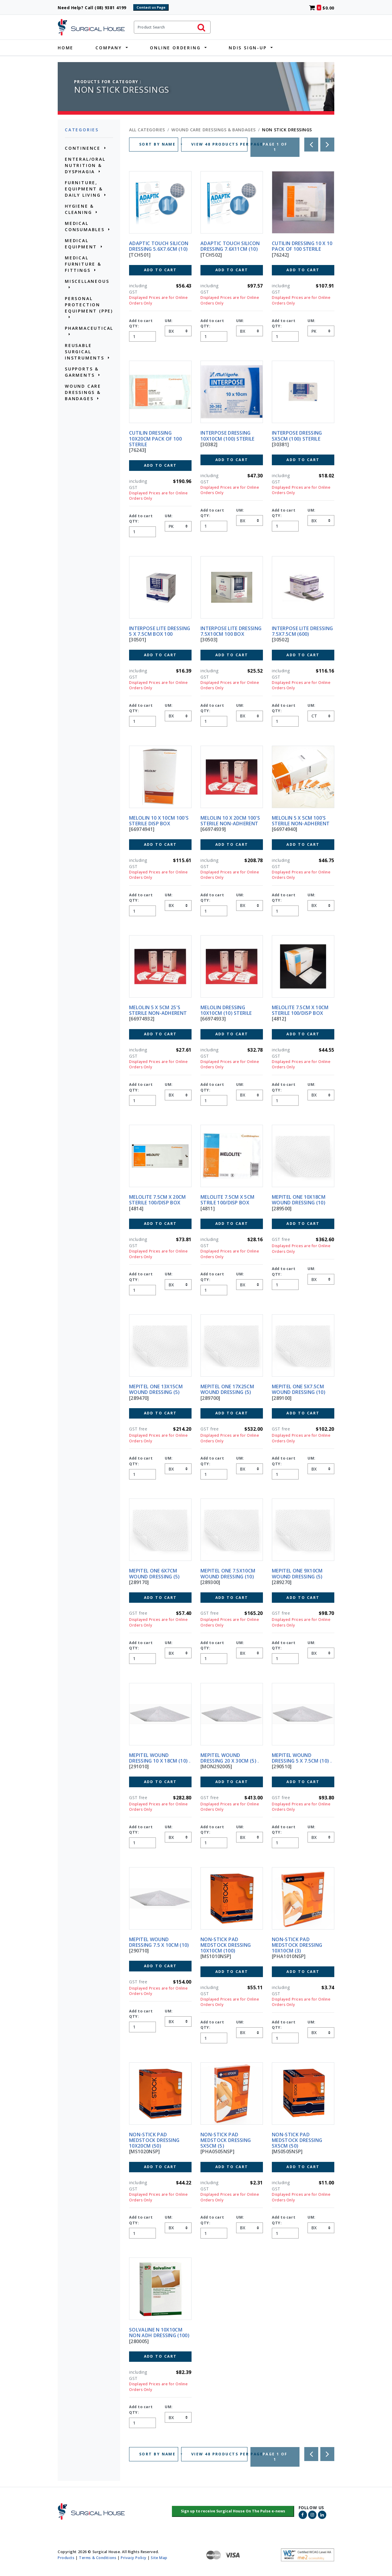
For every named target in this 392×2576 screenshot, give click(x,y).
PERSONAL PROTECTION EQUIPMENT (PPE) (89, 305)
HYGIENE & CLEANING (79, 209)
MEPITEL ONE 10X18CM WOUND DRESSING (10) (298, 1200)
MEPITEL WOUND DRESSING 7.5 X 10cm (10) (159, 1942)
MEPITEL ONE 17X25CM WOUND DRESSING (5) (227, 1389)
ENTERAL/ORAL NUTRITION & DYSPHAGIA (85, 165)
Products (66, 2557)
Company (108, 48)
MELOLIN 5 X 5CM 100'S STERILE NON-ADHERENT (301, 821)
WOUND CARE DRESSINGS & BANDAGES (83, 392)
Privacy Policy (134, 2557)
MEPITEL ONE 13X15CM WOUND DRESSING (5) (156, 1389)
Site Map (159, 2557)
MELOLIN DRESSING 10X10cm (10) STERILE (226, 1010)
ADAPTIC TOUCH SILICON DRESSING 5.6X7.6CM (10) (159, 246)
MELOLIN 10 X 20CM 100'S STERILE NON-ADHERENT (230, 821)
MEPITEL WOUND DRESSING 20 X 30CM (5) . (229, 1758)
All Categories (147, 129)
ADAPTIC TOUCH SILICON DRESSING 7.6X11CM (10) (230, 246)
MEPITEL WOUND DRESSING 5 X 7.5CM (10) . (302, 1758)
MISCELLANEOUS (87, 281)
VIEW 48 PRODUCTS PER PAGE (219, 144)
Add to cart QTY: (141, 323)
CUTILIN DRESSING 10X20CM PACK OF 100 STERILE (155, 438)
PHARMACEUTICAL (89, 328)
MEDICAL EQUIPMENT (81, 244)
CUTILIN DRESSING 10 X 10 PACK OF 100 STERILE (302, 246)
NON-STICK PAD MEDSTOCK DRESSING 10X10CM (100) (225, 1945)
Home (65, 48)
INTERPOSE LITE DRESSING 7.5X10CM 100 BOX (230, 631)
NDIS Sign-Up (248, 48)
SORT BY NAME (158, 144)
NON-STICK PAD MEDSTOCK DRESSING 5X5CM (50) (297, 2140)
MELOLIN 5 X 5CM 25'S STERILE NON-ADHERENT (158, 1010)
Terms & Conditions (97, 2557)
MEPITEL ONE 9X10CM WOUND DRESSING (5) (297, 1573)
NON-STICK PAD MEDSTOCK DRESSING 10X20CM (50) (154, 2140)
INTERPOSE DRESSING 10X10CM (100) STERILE (227, 436)
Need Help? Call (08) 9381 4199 (95, 7)
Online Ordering (175, 48)
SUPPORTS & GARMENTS (82, 372)
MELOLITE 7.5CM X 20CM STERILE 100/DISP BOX (157, 1200)
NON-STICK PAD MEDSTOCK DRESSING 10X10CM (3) (297, 1945)
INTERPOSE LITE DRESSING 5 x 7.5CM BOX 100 (159, 631)
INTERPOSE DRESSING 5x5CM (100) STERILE (297, 436)
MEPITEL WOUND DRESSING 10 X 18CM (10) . (159, 1758)
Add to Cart (160, 269)
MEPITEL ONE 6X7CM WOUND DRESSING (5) (154, 1573)
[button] (233, 2511)
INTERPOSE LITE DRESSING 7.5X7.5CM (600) (302, 631)
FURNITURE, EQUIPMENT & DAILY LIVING (84, 189)
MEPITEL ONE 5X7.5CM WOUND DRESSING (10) (298, 1389)
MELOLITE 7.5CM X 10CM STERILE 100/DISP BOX (300, 1010)
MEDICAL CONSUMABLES (85, 226)
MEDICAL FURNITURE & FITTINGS (83, 264)
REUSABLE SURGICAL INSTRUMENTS (84, 352)
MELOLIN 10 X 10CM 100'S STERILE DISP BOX (159, 821)
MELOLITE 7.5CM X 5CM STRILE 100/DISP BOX (227, 1200)
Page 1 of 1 (275, 147)
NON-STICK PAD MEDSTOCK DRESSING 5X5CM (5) (225, 2140)
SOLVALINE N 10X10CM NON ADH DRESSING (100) (159, 2332)
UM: (169, 320)
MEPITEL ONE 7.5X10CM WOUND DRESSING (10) (227, 1573)
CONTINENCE (83, 148)
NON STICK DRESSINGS (287, 129)
